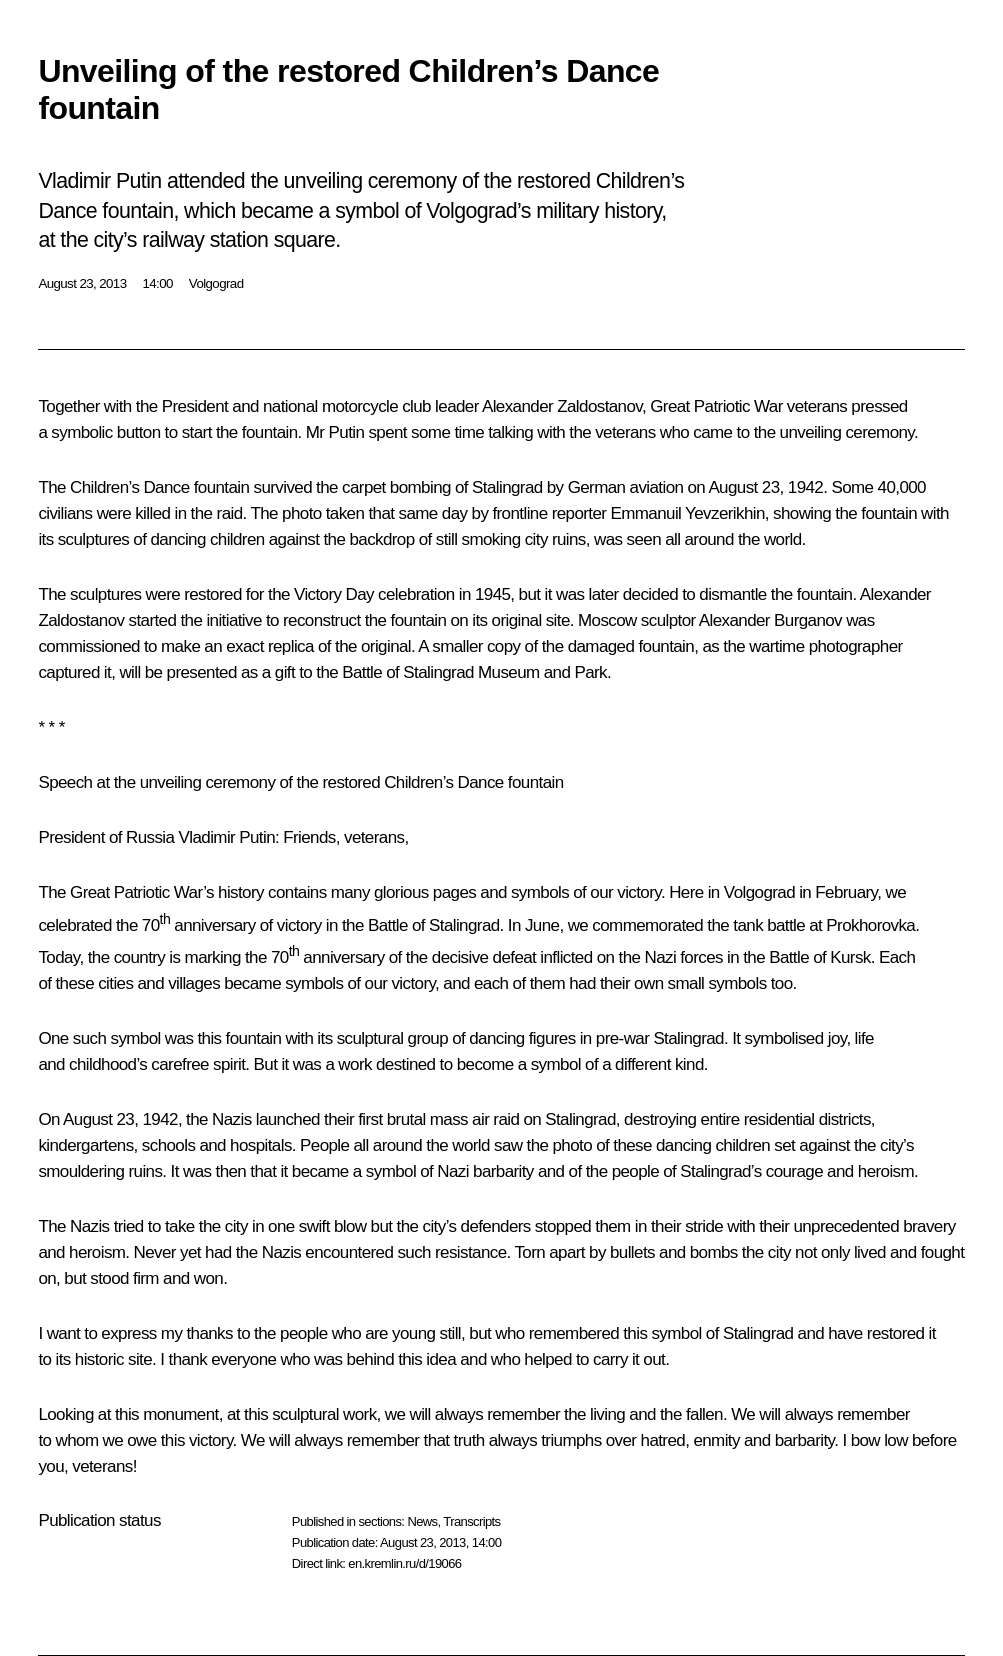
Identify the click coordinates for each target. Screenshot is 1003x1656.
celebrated (74, 924)
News (422, 1521)
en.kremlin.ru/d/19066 (404, 1563)
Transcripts (471, 1521)
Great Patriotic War (136, 892)
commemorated (647, 924)
